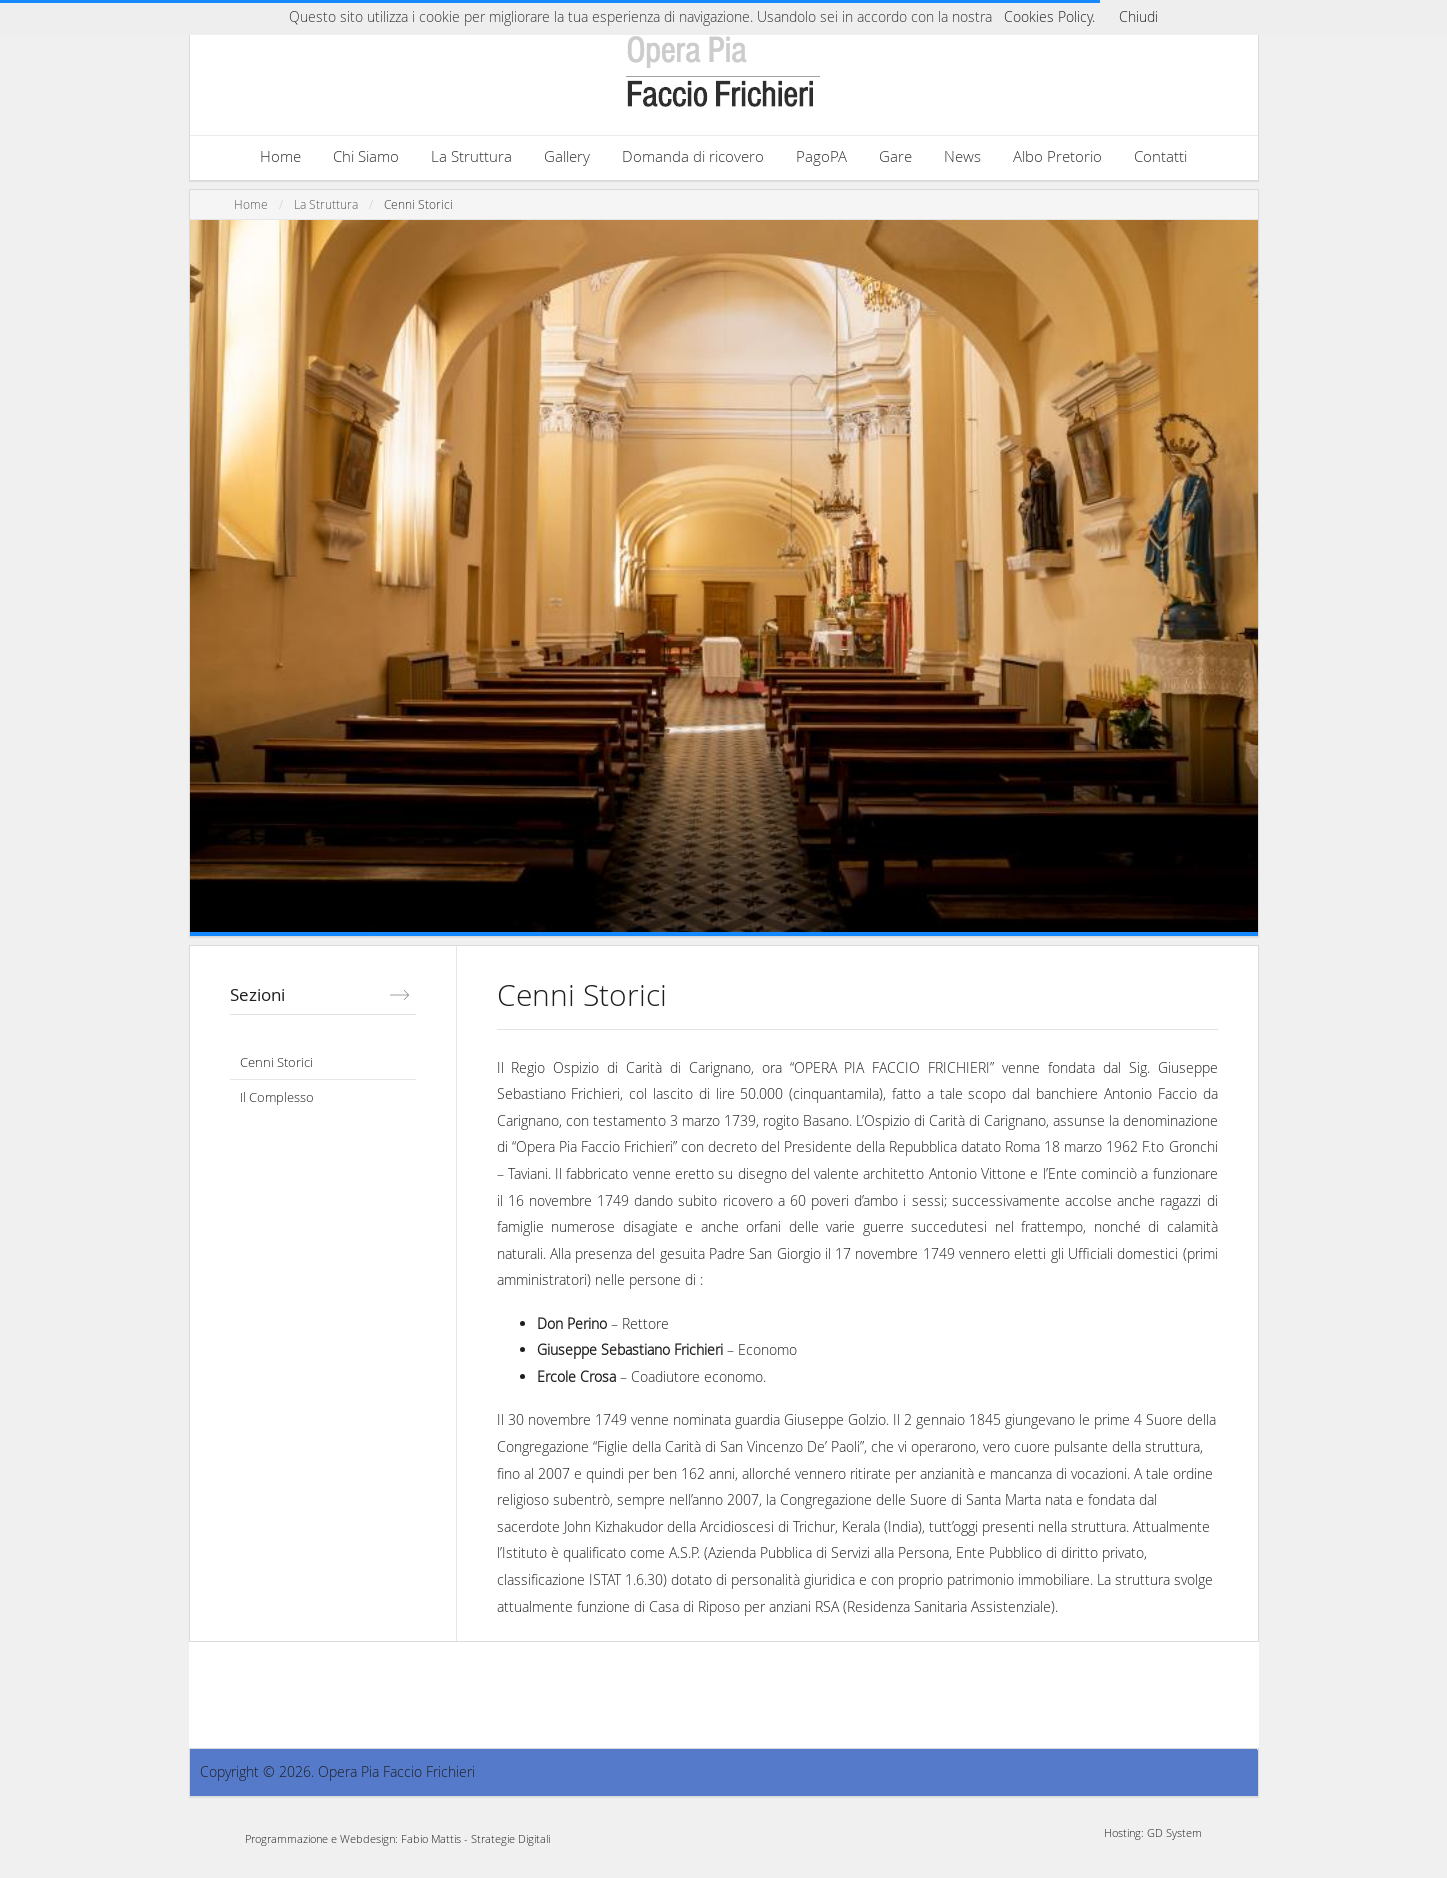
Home (280, 156)
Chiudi (1138, 16)
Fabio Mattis (431, 1838)
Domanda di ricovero (693, 156)
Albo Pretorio (1057, 156)
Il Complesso (277, 1097)
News (962, 156)
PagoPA (821, 156)
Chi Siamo (366, 156)
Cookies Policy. (1049, 16)
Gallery (567, 156)
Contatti (1160, 156)
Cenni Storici (418, 204)
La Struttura (471, 156)
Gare (895, 156)
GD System (1174, 1832)
